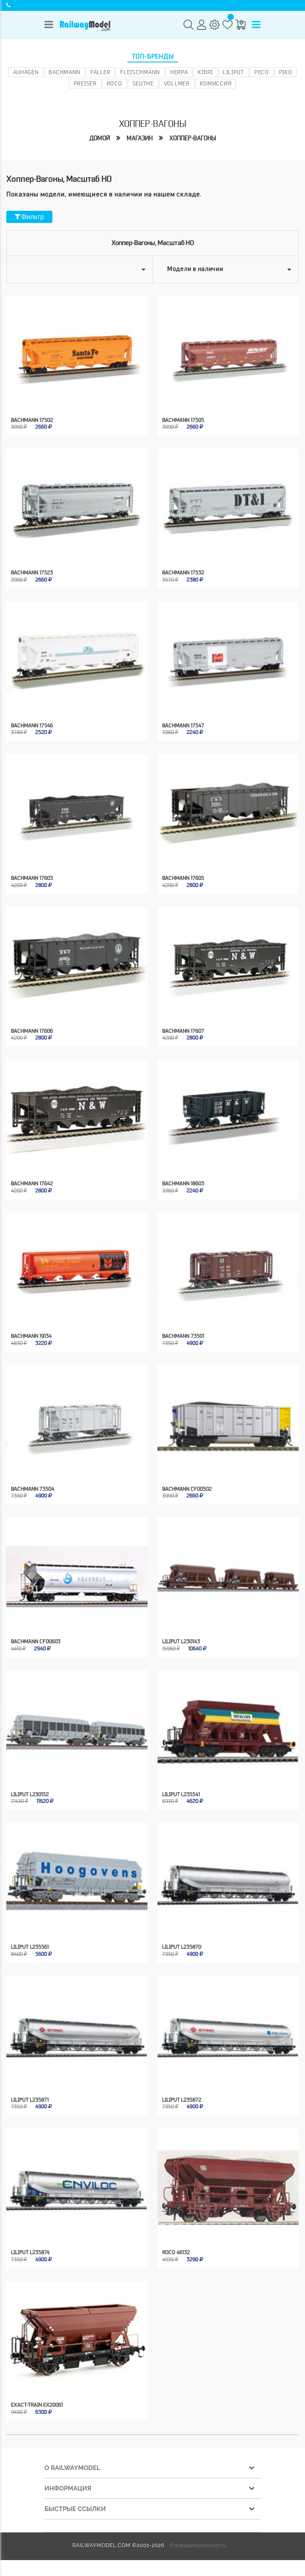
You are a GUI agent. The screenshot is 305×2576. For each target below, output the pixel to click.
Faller (100, 72)
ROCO (114, 83)
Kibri (205, 72)
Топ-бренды (153, 56)
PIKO (285, 72)
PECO (261, 72)
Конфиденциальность (198, 2545)
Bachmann (64, 72)
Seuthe (143, 83)
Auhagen (26, 72)
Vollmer (177, 83)
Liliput (233, 72)
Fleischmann (140, 72)
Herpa (179, 72)
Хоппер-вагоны (192, 138)
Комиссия (216, 83)
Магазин (139, 138)
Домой (99, 138)
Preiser (85, 83)
